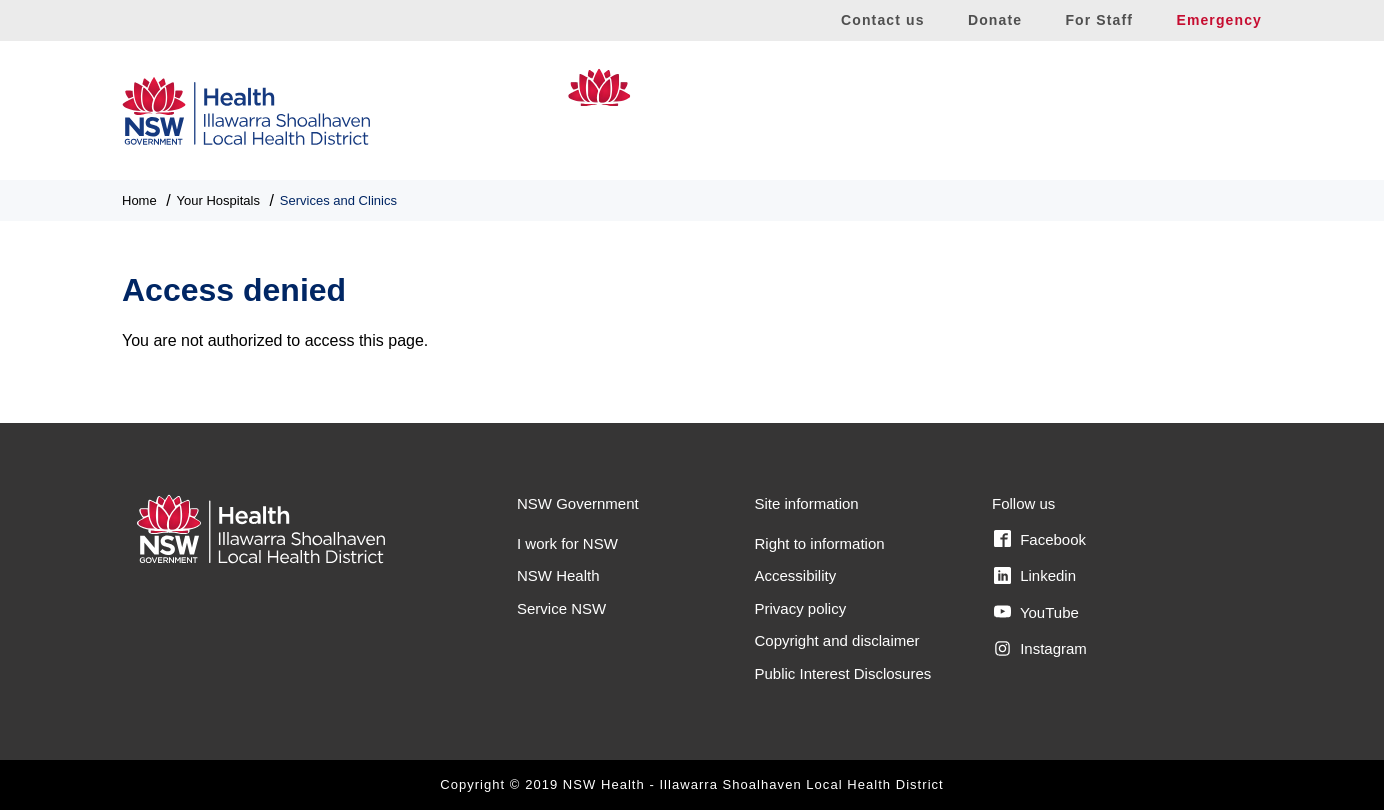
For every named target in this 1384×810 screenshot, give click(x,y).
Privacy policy (801, 608)
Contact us (883, 20)
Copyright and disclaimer (837, 640)
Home (139, 200)
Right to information (820, 543)
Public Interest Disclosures (843, 673)
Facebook (1040, 539)
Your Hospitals (218, 200)
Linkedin (1035, 576)
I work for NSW (567, 543)
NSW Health (558, 575)
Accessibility (796, 575)
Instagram (1040, 649)
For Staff (1099, 20)
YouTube (1036, 612)
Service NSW (561, 608)
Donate (995, 20)
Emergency (1219, 20)
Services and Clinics (338, 200)
